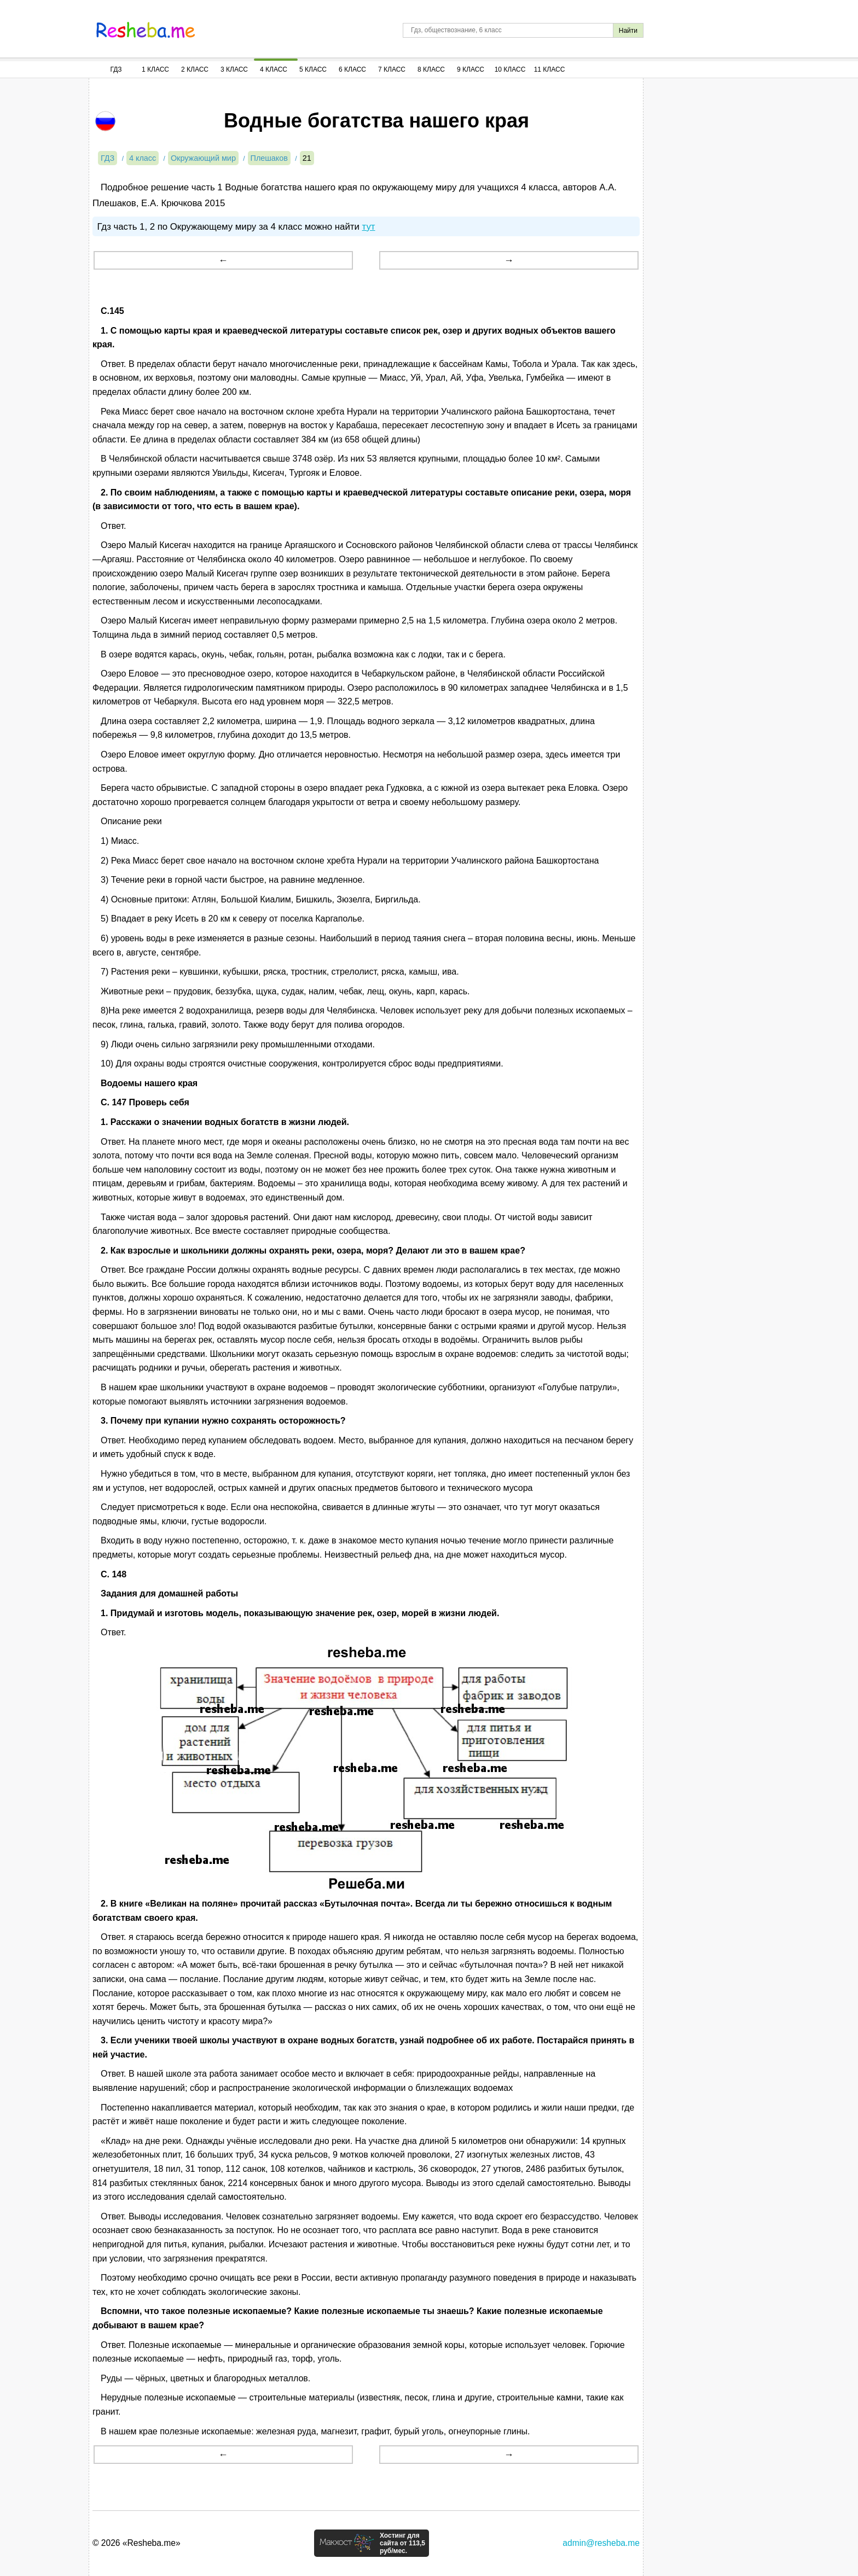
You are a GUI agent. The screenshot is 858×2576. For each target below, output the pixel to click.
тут (368, 227)
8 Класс (431, 69)
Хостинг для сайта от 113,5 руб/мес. (402, 2543)
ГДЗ (115, 69)
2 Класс (194, 69)
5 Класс (313, 69)
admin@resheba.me (601, 2543)
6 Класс (352, 69)
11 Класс (549, 69)
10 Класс (510, 69)
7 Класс (391, 69)
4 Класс (273, 69)
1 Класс (155, 69)
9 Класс (470, 69)
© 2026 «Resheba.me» (136, 2543)
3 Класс (234, 69)
